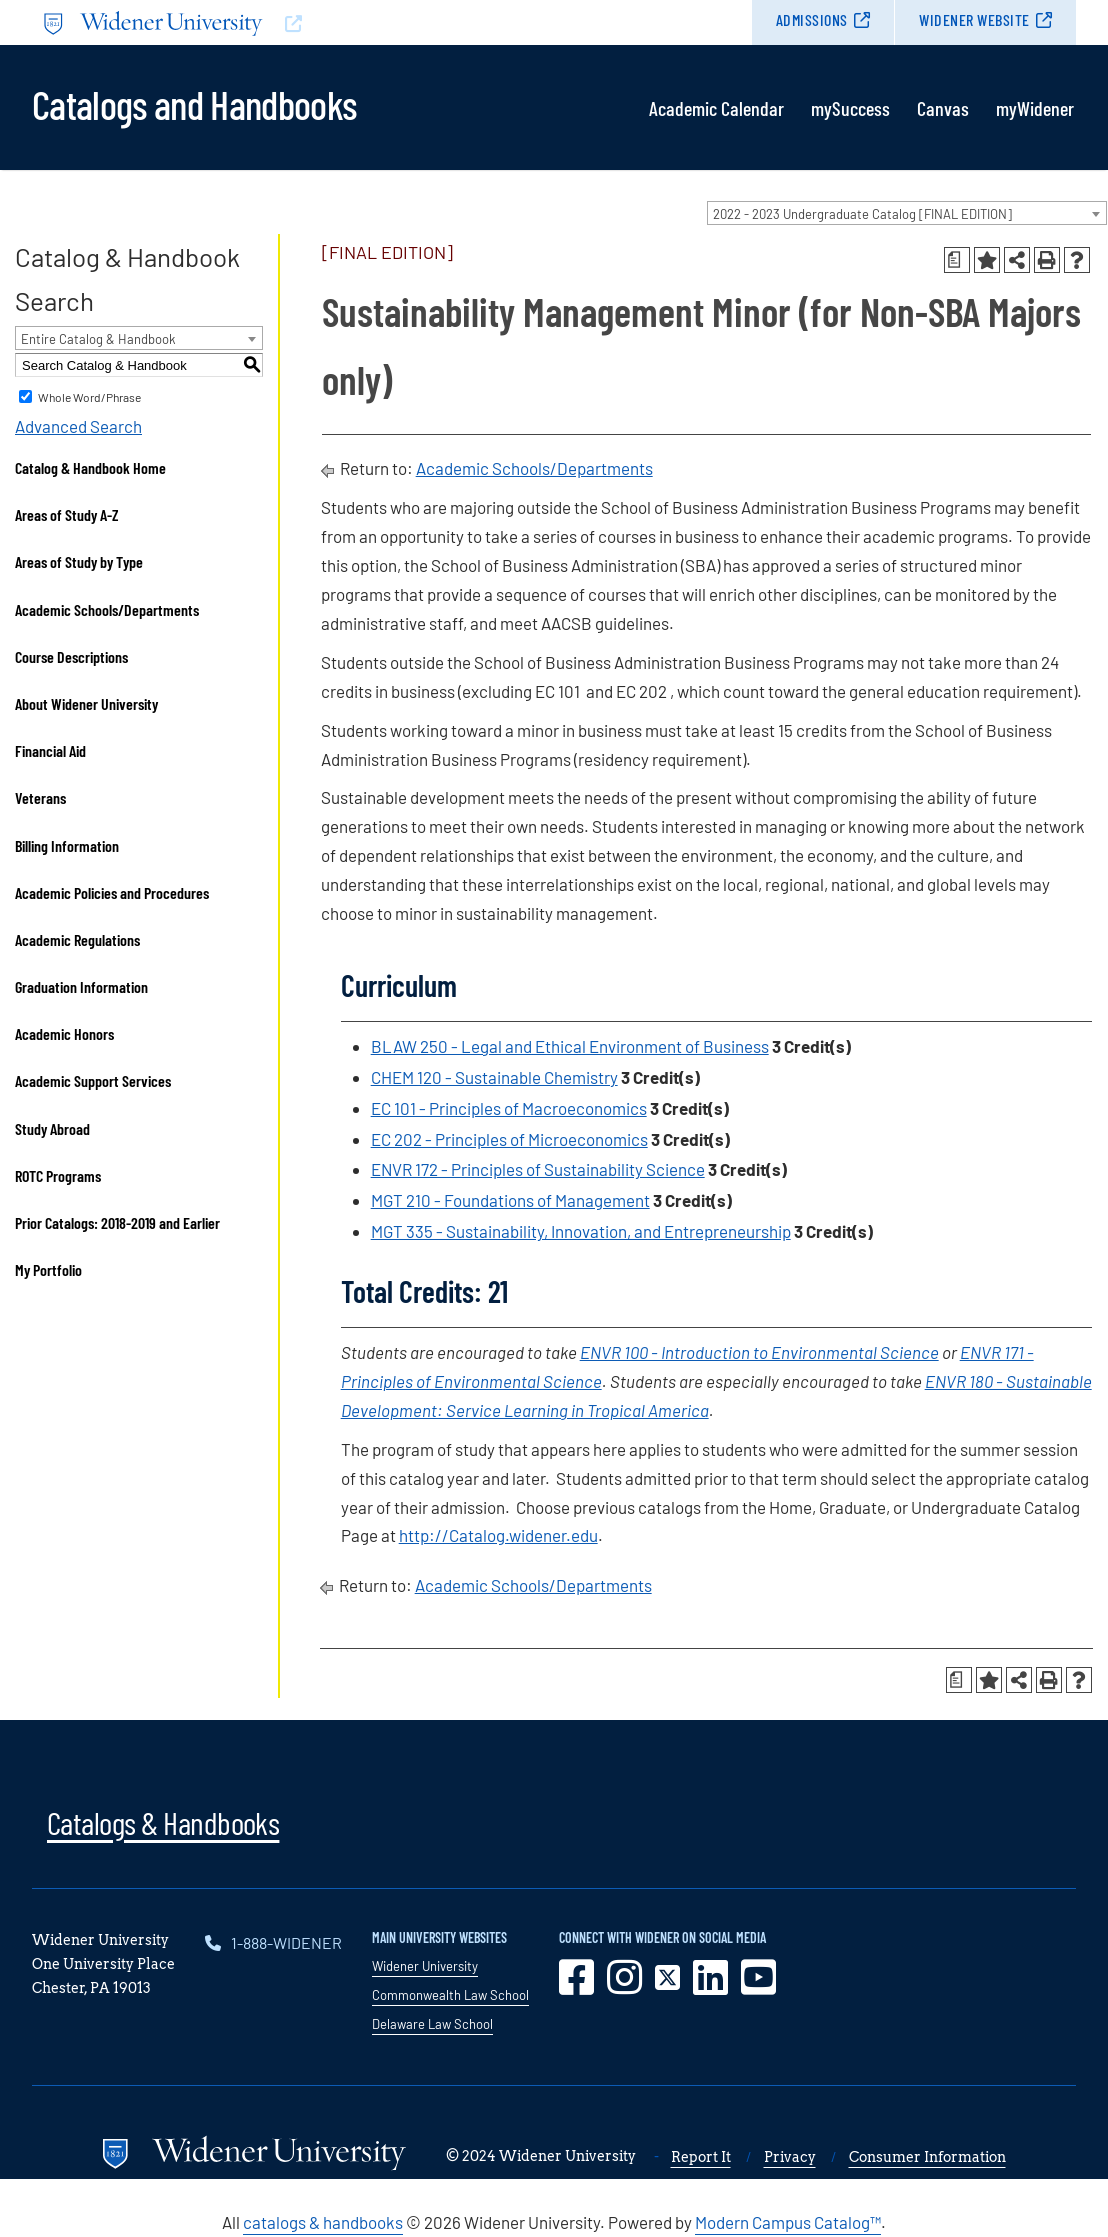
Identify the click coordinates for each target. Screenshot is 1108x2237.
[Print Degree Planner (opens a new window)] (957, 260)
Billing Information (67, 845)
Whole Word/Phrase (89, 397)
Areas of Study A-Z (67, 514)
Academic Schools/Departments (107, 609)
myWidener (1035, 108)
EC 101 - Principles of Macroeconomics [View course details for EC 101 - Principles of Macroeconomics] (509, 1108)
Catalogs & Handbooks (163, 1822)
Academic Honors (64, 1033)
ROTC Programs (58, 1175)
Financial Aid (50, 750)
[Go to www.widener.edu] (293, 22)
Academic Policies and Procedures (112, 892)
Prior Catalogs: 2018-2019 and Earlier (117, 1222)
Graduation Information (81, 986)
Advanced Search (78, 426)
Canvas (943, 108)
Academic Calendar (716, 108)
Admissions (812, 19)
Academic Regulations (77, 939)
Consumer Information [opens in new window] (927, 2157)
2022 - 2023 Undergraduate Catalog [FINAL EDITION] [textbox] (862, 214)
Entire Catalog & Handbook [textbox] (98, 339)
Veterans (40, 797)
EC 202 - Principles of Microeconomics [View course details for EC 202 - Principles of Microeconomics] (509, 1139)
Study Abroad (52, 1128)
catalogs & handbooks (323, 2222)
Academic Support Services (93, 1080)
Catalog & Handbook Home (90, 467)
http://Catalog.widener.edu (498, 1535)
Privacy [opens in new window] (790, 2157)
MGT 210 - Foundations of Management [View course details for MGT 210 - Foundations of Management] (510, 1200)
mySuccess (850, 108)
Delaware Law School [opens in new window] (432, 2024)
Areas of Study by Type (79, 561)
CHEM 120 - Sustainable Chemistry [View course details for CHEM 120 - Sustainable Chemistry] (494, 1077)
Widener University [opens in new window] (425, 1966)
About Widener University (86, 703)
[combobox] (907, 213)
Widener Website (974, 19)
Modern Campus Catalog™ (788, 2222)
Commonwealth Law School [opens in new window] (450, 1995)
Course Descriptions (71, 656)
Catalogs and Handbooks (194, 103)
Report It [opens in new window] (701, 2157)
